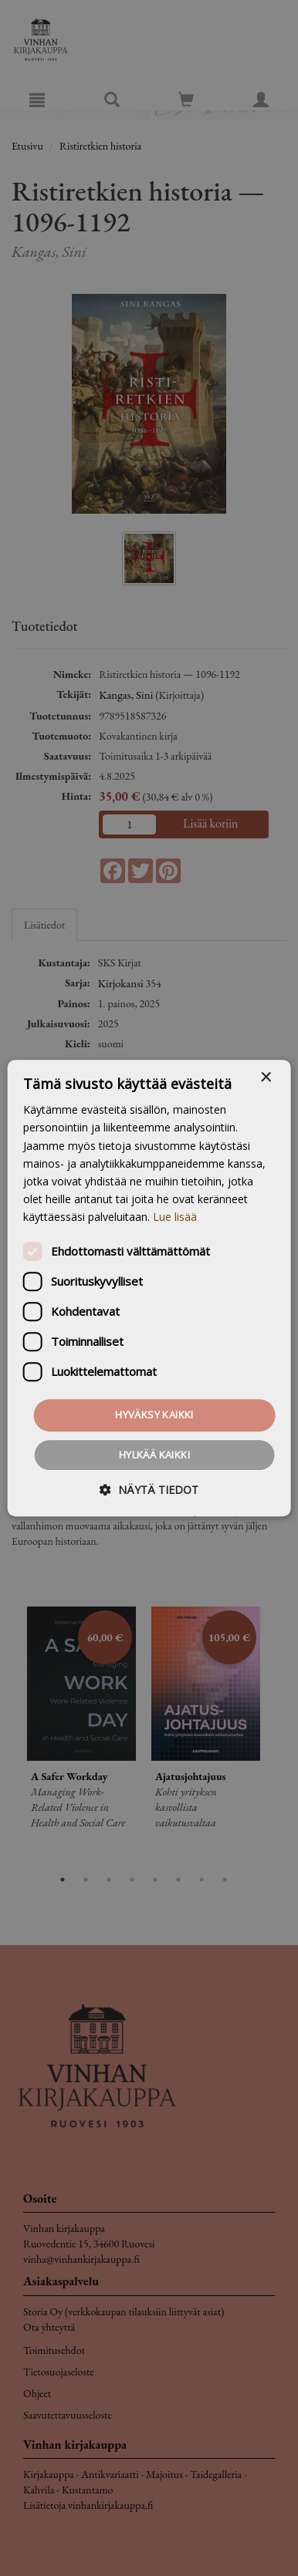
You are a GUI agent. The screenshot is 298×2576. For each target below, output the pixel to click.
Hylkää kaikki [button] (154, 1455)
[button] (149, 1489)
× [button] (265, 1078)
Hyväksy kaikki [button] (154, 1414)
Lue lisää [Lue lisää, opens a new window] (175, 1216)
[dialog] (149, 1288)
